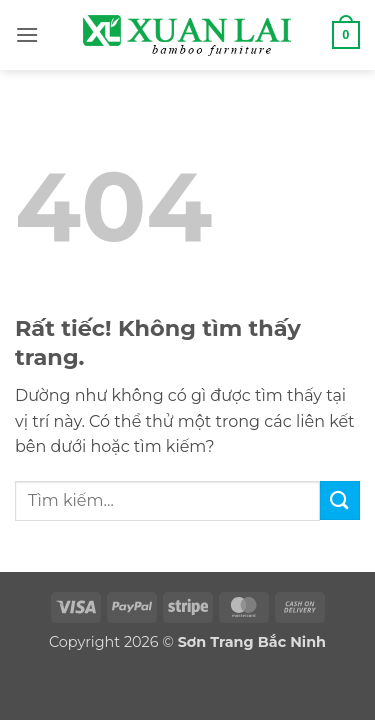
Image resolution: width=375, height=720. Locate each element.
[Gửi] (340, 500)
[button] (27, 34)
